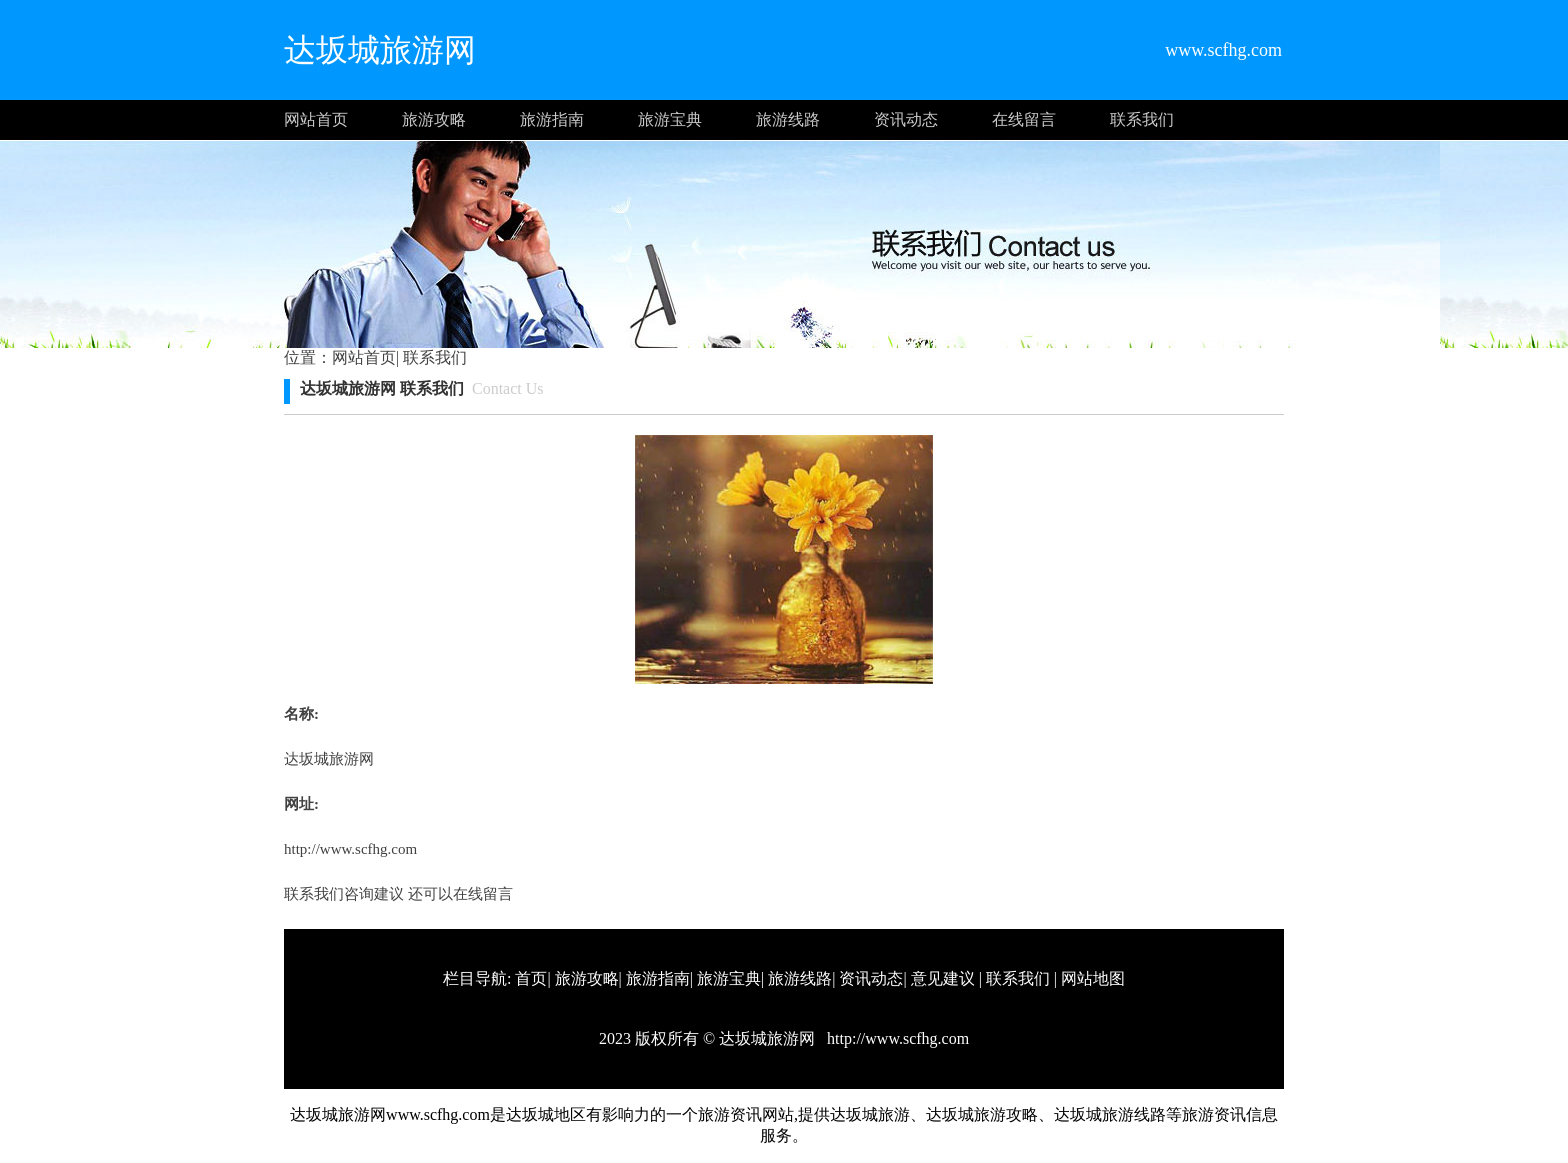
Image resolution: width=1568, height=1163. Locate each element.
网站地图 (1093, 978)
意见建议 (943, 978)
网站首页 (316, 119)
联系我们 (1142, 119)
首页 (531, 978)
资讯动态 (906, 119)
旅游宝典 (670, 119)
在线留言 (1024, 119)
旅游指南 (552, 119)
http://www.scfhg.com (350, 849)
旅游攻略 (434, 119)
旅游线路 (788, 119)
